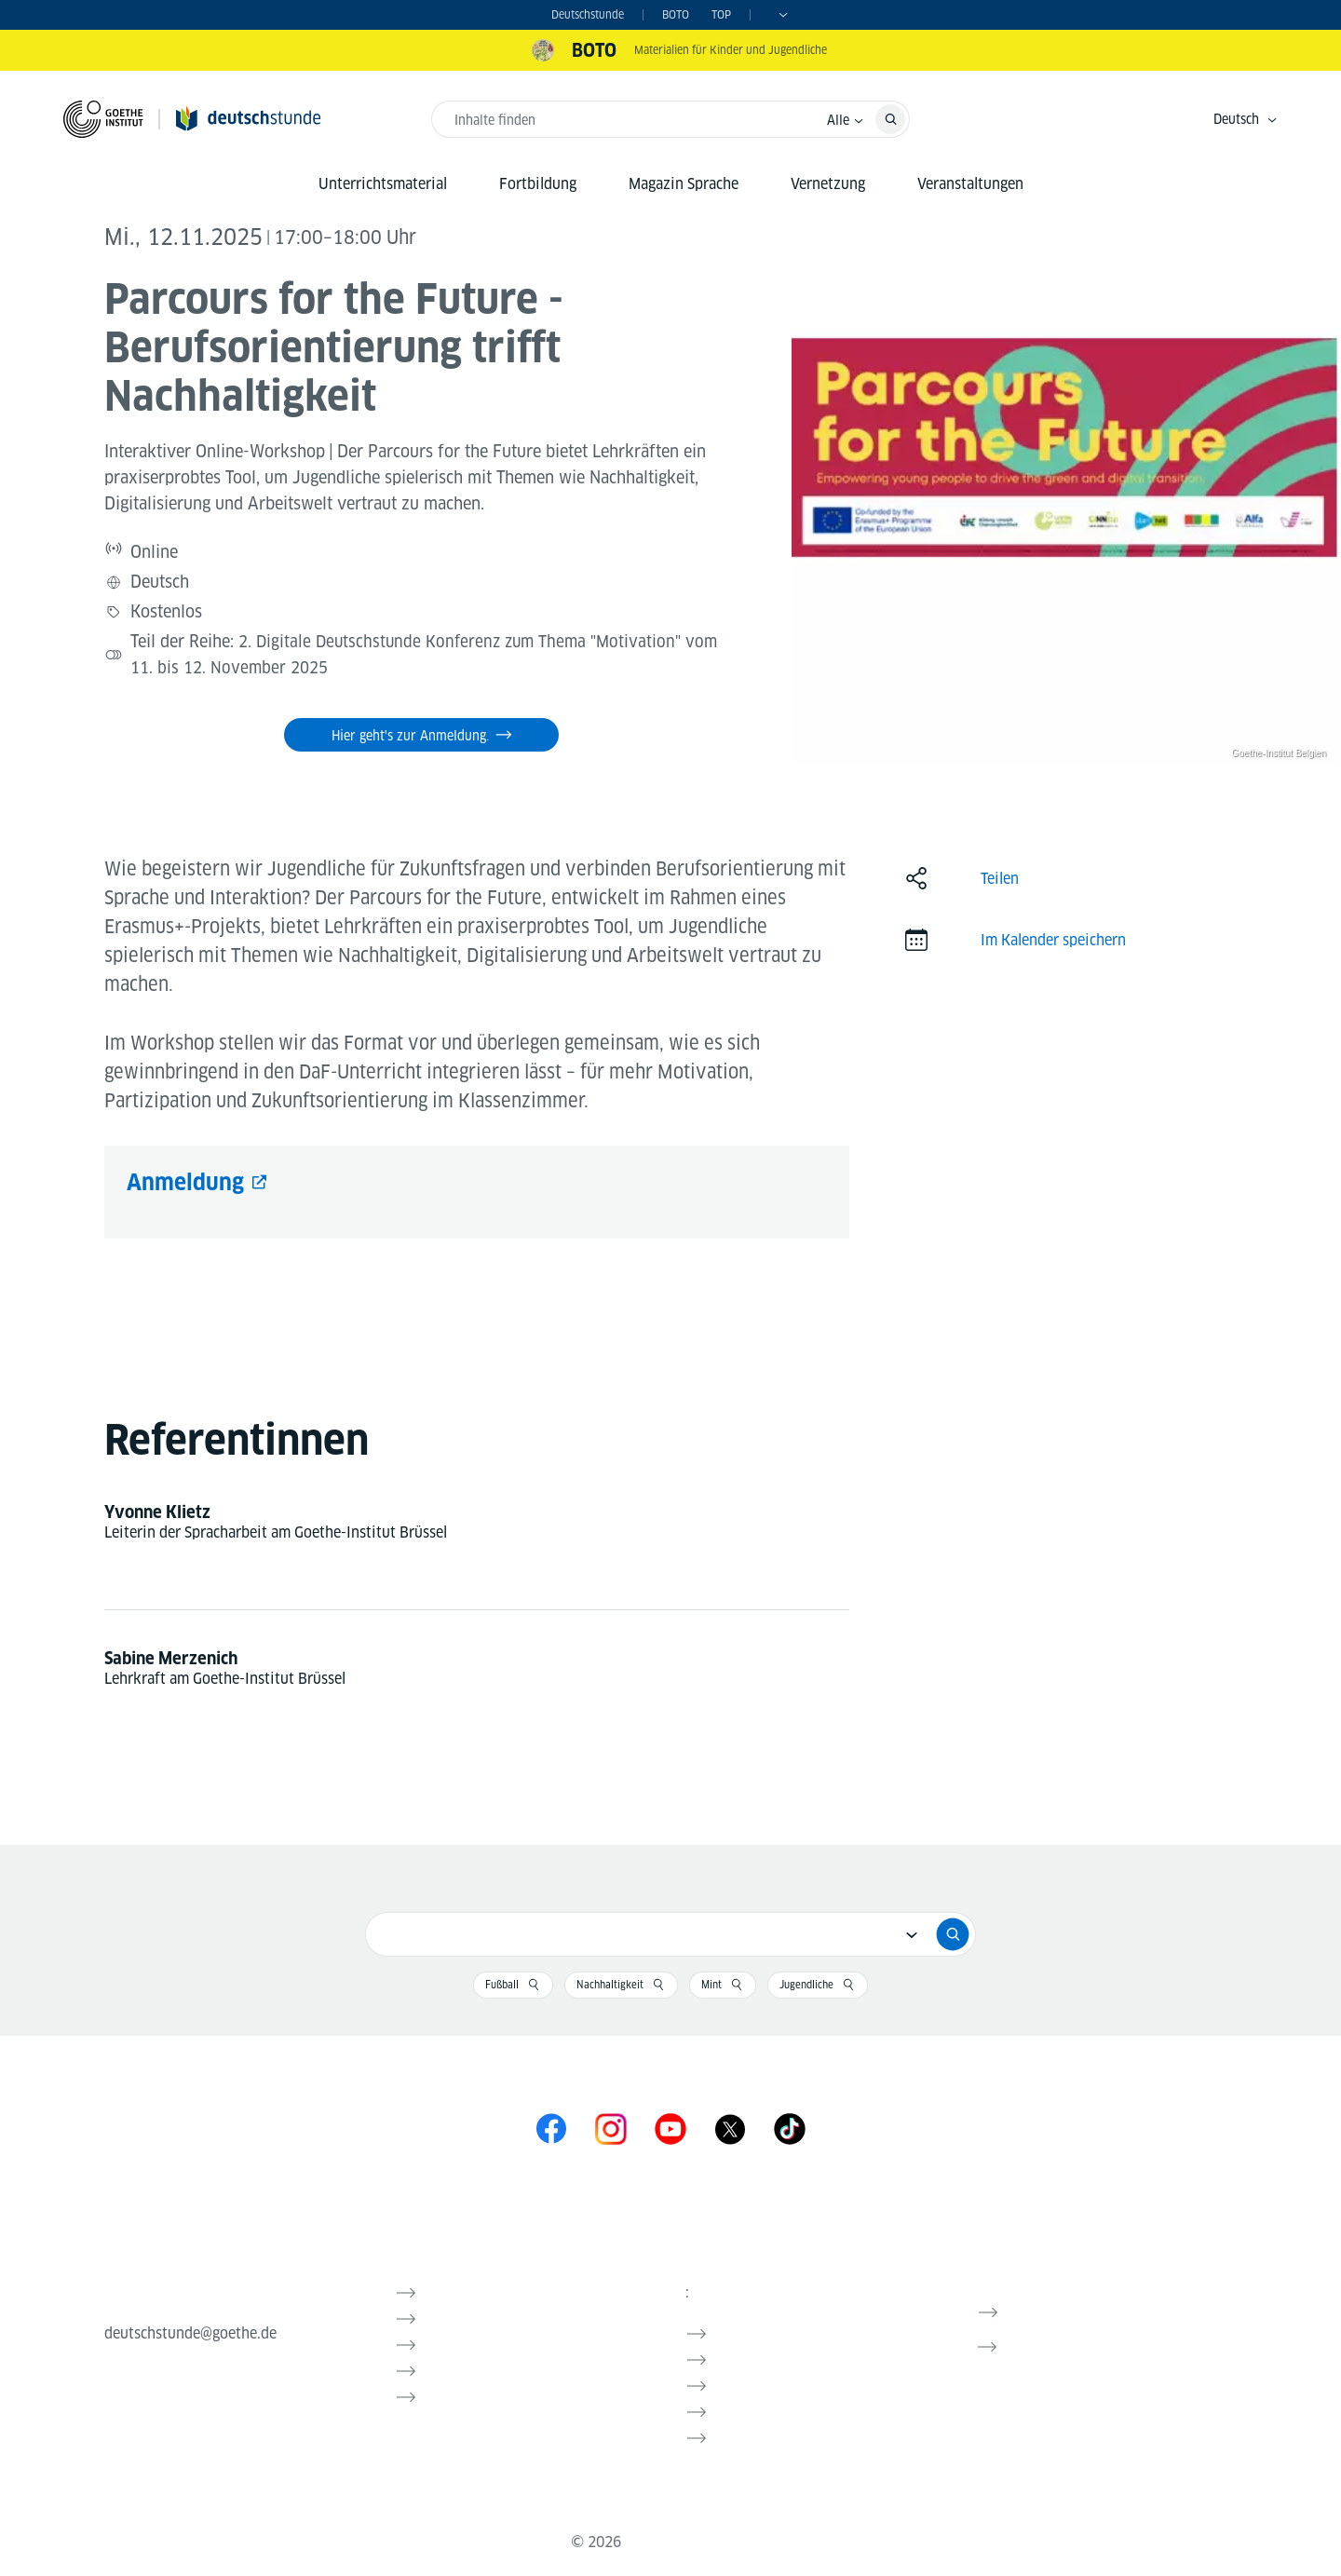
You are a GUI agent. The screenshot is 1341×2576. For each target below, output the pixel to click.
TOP (721, 14)
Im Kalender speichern (1053, 929)
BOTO (675, 14)
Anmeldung (185, 1171)
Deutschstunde (587, 14)
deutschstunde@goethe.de (190, 2322)
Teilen (1000, 867)
